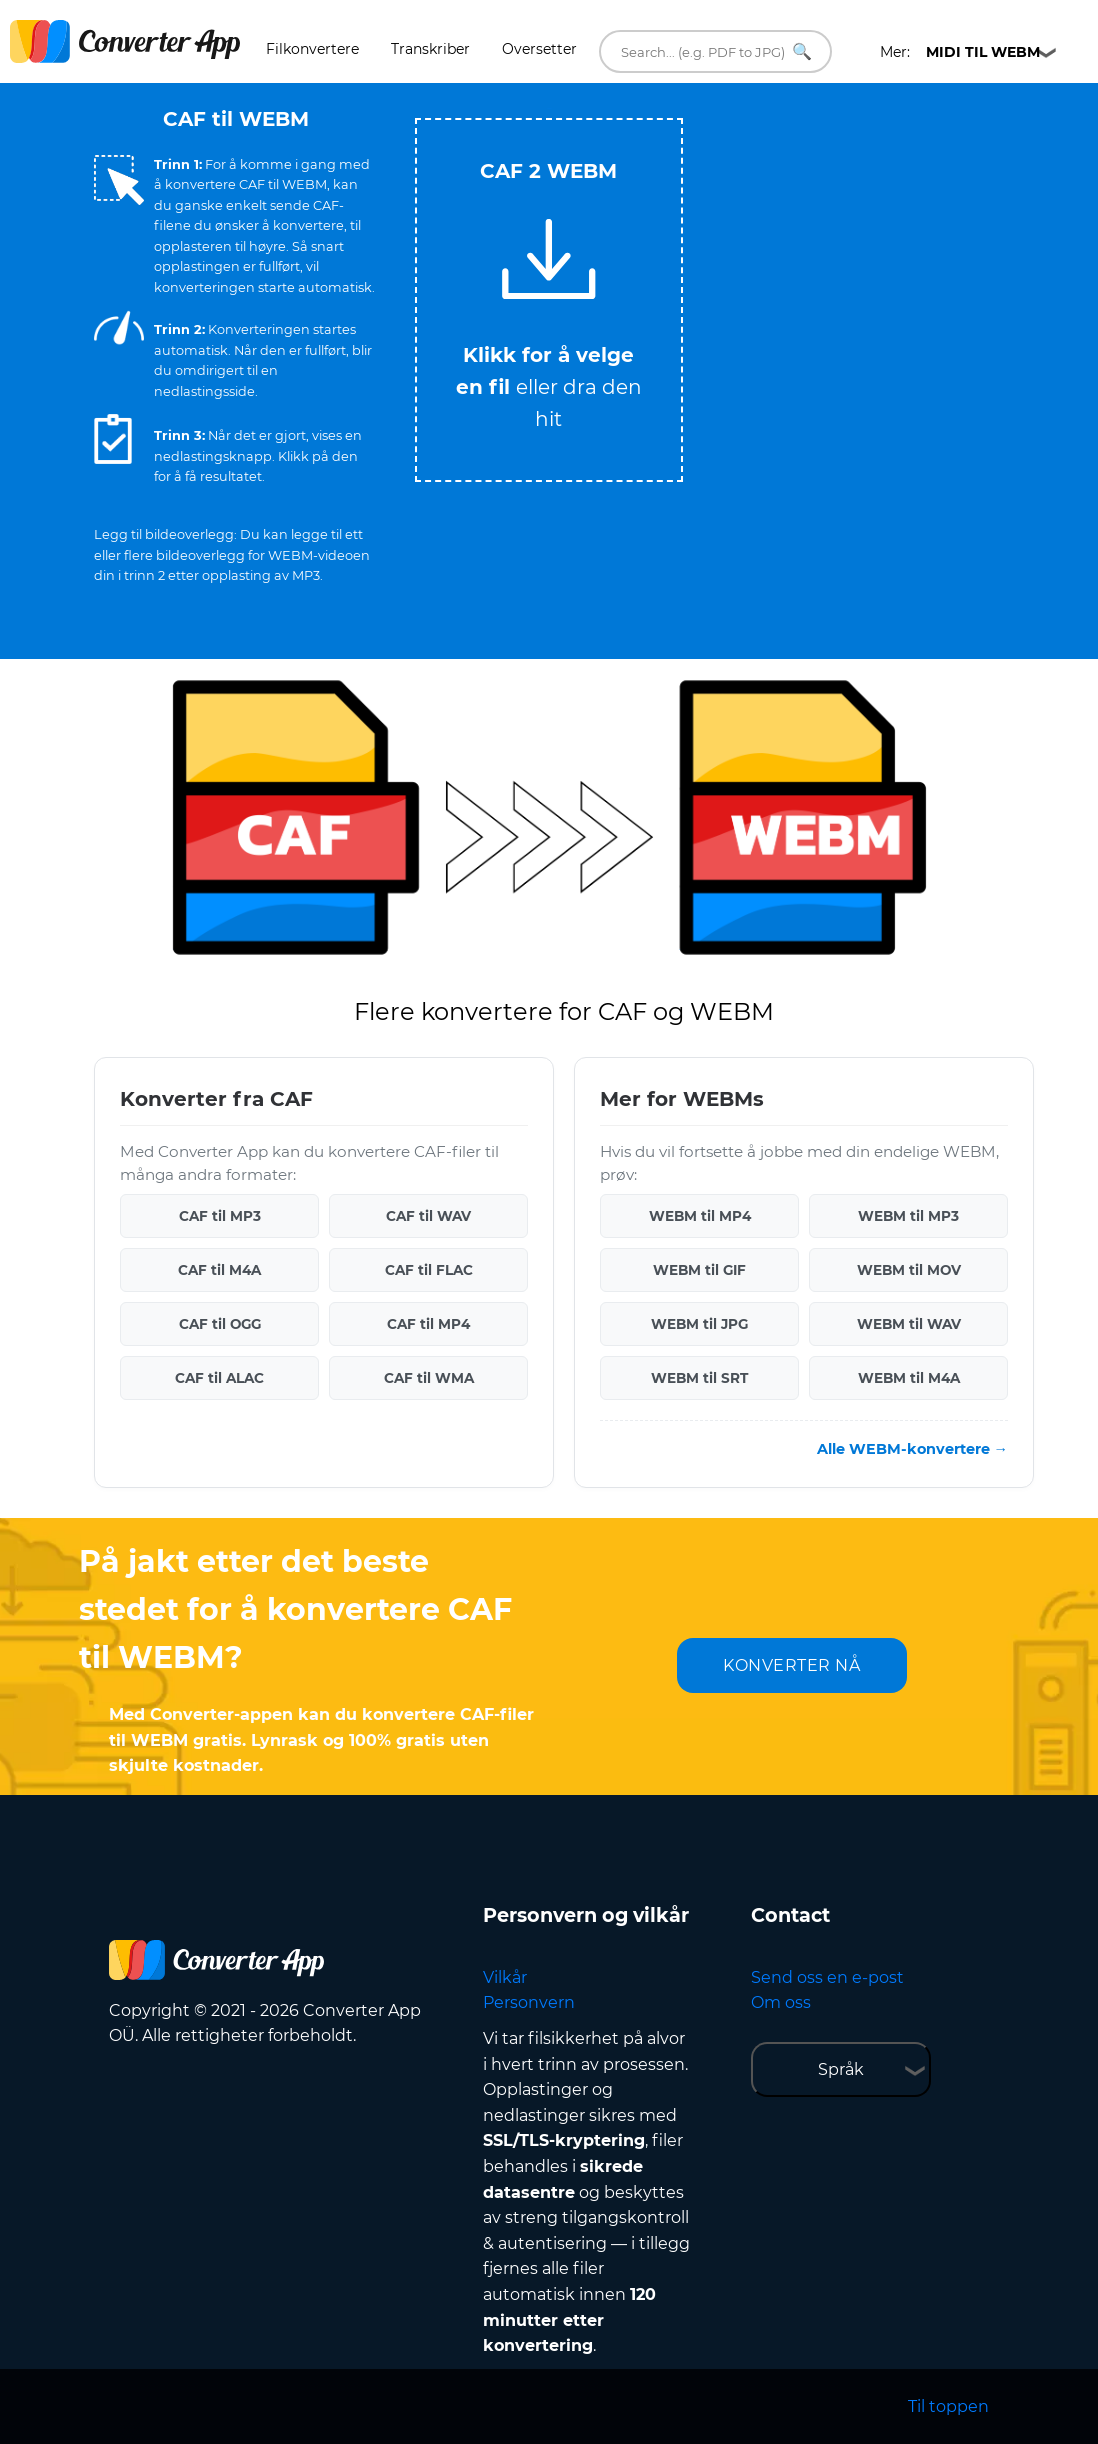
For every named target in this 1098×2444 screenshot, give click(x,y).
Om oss (781, 2002)
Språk (841, 2069)
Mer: (960, 52)
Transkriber (430, 49)
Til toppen (948, 2406)
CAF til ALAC (219, 1378)
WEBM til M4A (909, 1378)
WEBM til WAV (909, 1324)
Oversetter (539, 49)
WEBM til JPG (699, 1324)
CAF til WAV (428, 1216)
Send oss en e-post (827, 1977)
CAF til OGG (220, 1324)
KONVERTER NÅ (791, 1665)
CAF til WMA (429, 1378)
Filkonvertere (312, 49)
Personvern (529, 2002)
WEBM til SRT (699, 1378)
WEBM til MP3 (908, 1216)
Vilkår (505, 1977)
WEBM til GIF (699, 1270)
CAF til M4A (219, 1270)
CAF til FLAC (429, 1270)
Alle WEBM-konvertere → (912, 1449)
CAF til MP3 (220, 1216)
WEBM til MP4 (700, 1216)
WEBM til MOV (909, 1270)
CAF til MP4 (428, 1324)
